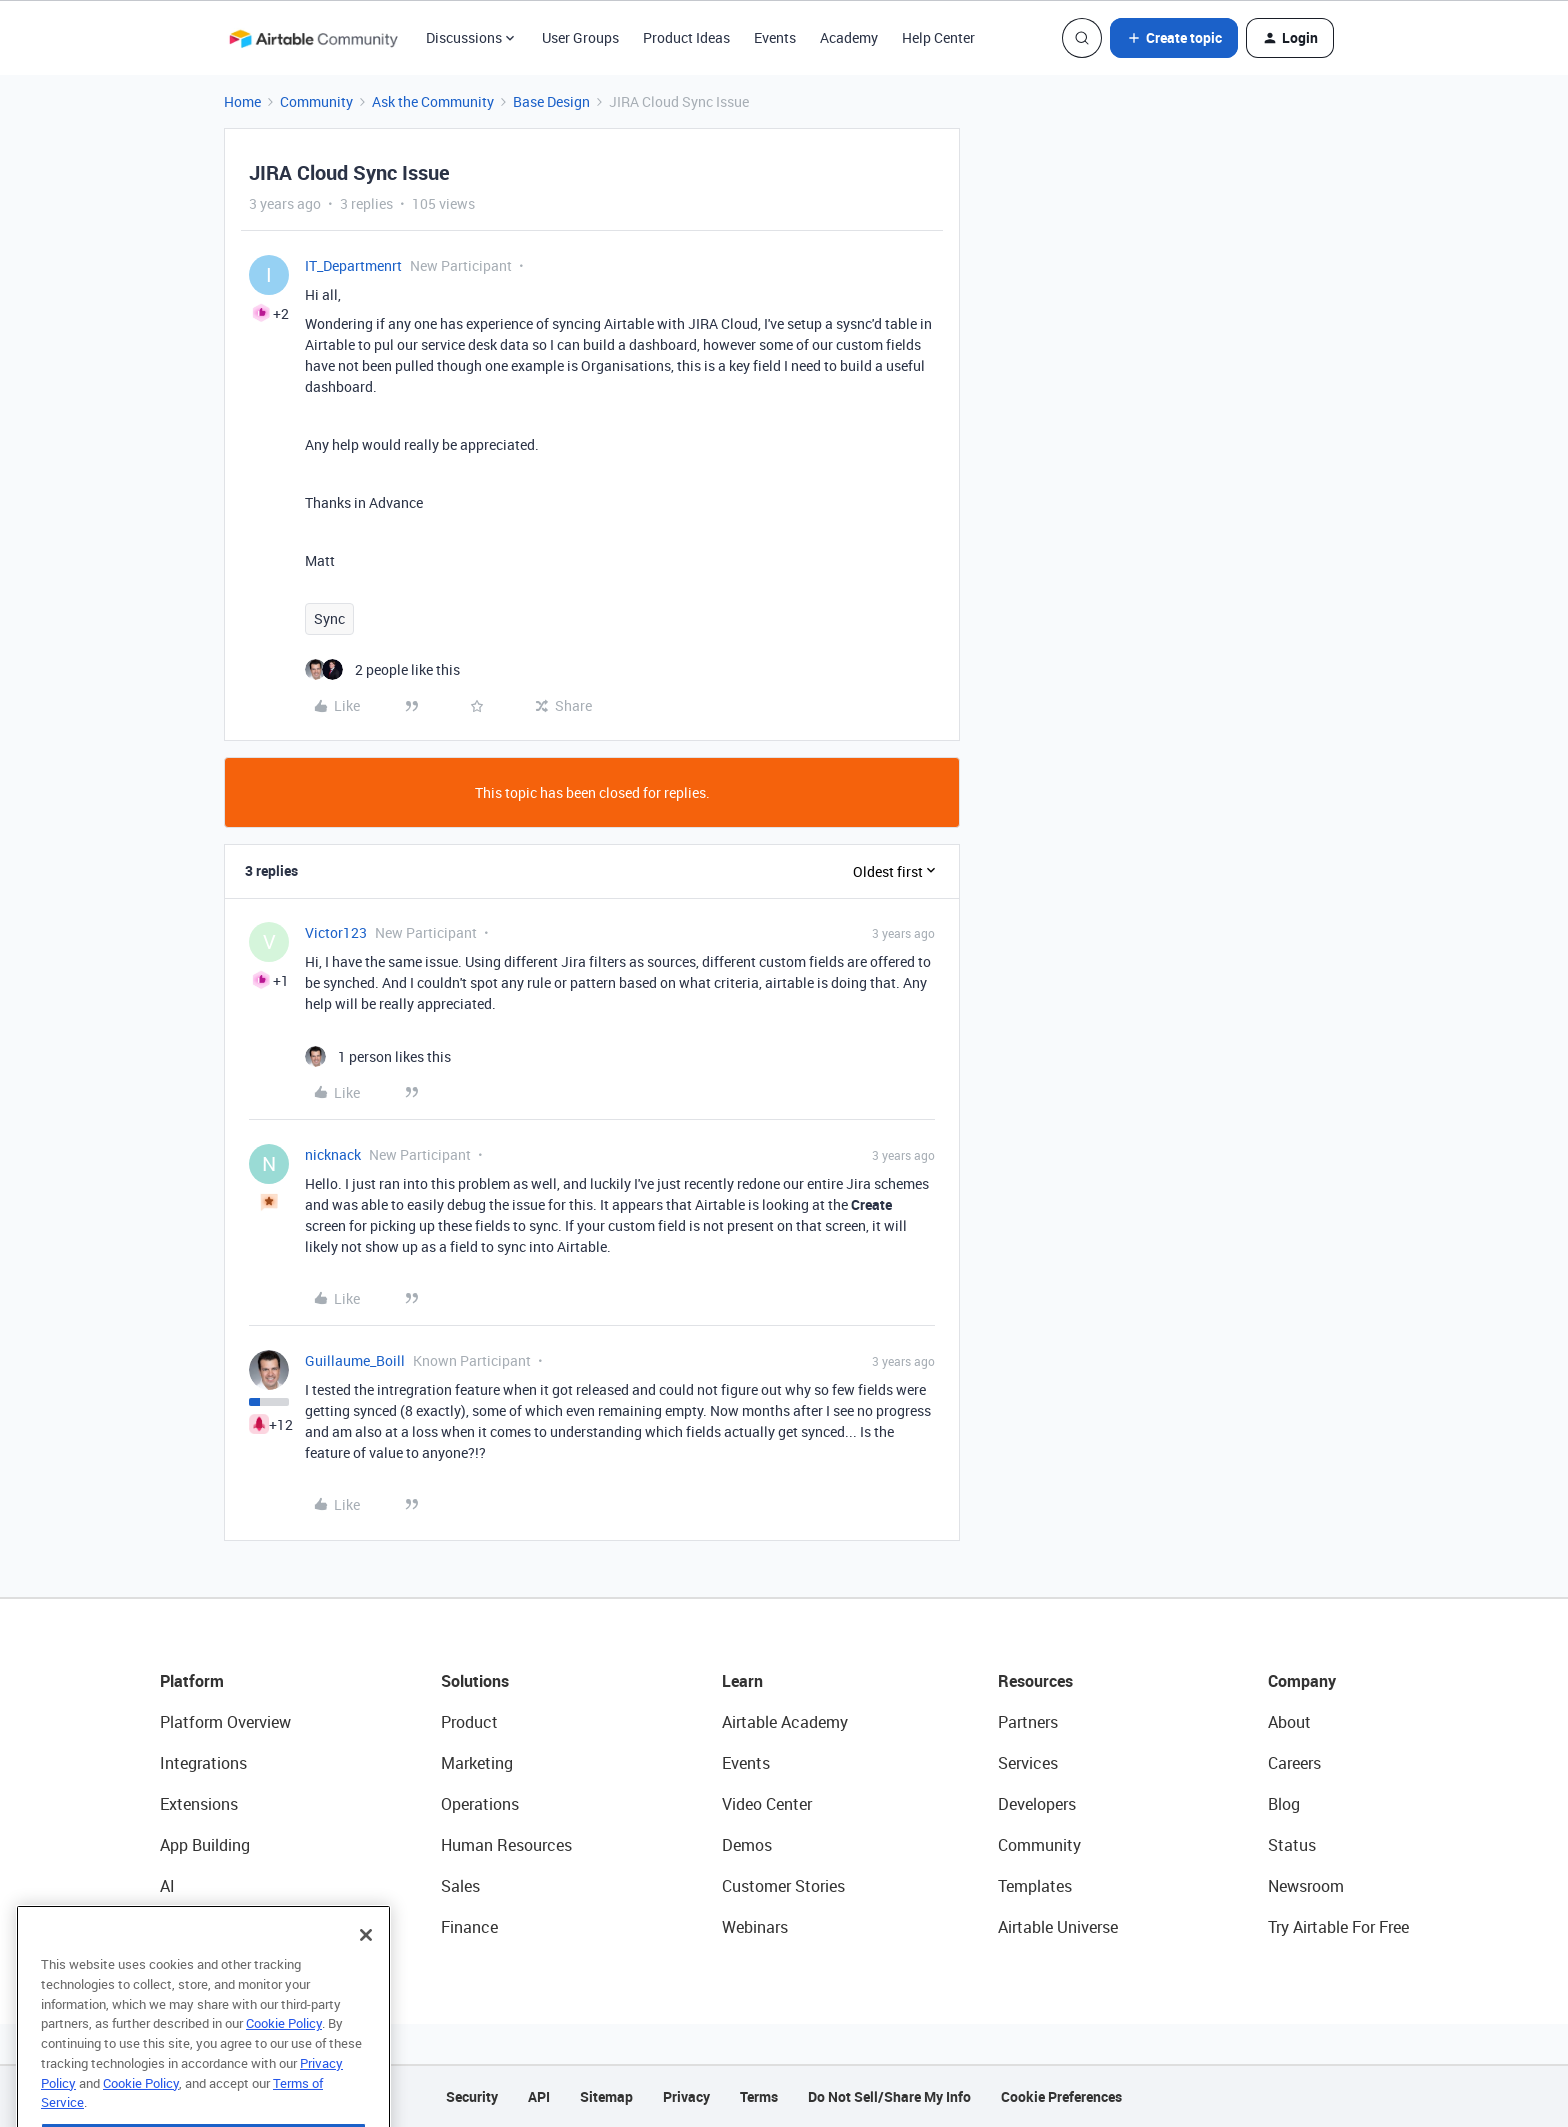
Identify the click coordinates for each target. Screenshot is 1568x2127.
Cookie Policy (284, 2058)
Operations (480, 1804)
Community (316, 101)
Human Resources (506, 1845)
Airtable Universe (1058, 1927)
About (1289, 1722)
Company (1302, 1681)
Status (1292, 1845)
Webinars (755, 1927)
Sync (329, 618)
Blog (1284, 1804)
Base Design (551, 101)
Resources (1035, 1681)
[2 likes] (382, 669)
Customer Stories (783, 1886)
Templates (1035, 1886)
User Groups (580, 37)
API (539, 2096)
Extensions (199, 1804)
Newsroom (1306, 1886)
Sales (460, 1886)
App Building (205, 1845)
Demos (747, 1845)
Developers (1037, 1804)
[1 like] (378, 1056)
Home (242, 101)
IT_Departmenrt (353, 265)
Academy (849, 37)
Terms (759, 2096)
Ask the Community (433, 101)
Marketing (477, 1763)
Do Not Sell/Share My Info (889, 2096)
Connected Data (218, 1927)
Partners (1028, 1722)
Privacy (686, 2096)
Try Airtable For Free (1338, 1927)
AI (167, 1886)
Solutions (475, 1681)
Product (469, 1722)
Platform (192, 1681)
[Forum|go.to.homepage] (313, 38)
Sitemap (606, 2096)
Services (1028, 1763)
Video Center (767, 1804)
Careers (1294, 1763)
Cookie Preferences (1061, 2096)
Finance (469, 1927)
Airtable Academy (785, 1722)
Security (472, 2096)
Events (775, 37)
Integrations (203, 1763)
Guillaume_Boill (355, 1360)
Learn (742, 1681)
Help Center (938, 37)
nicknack (333, 1154)
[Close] (366, 1970)
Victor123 (336, 932)
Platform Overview (225, 1722)
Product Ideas (686, 37)
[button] (1174, 38)
